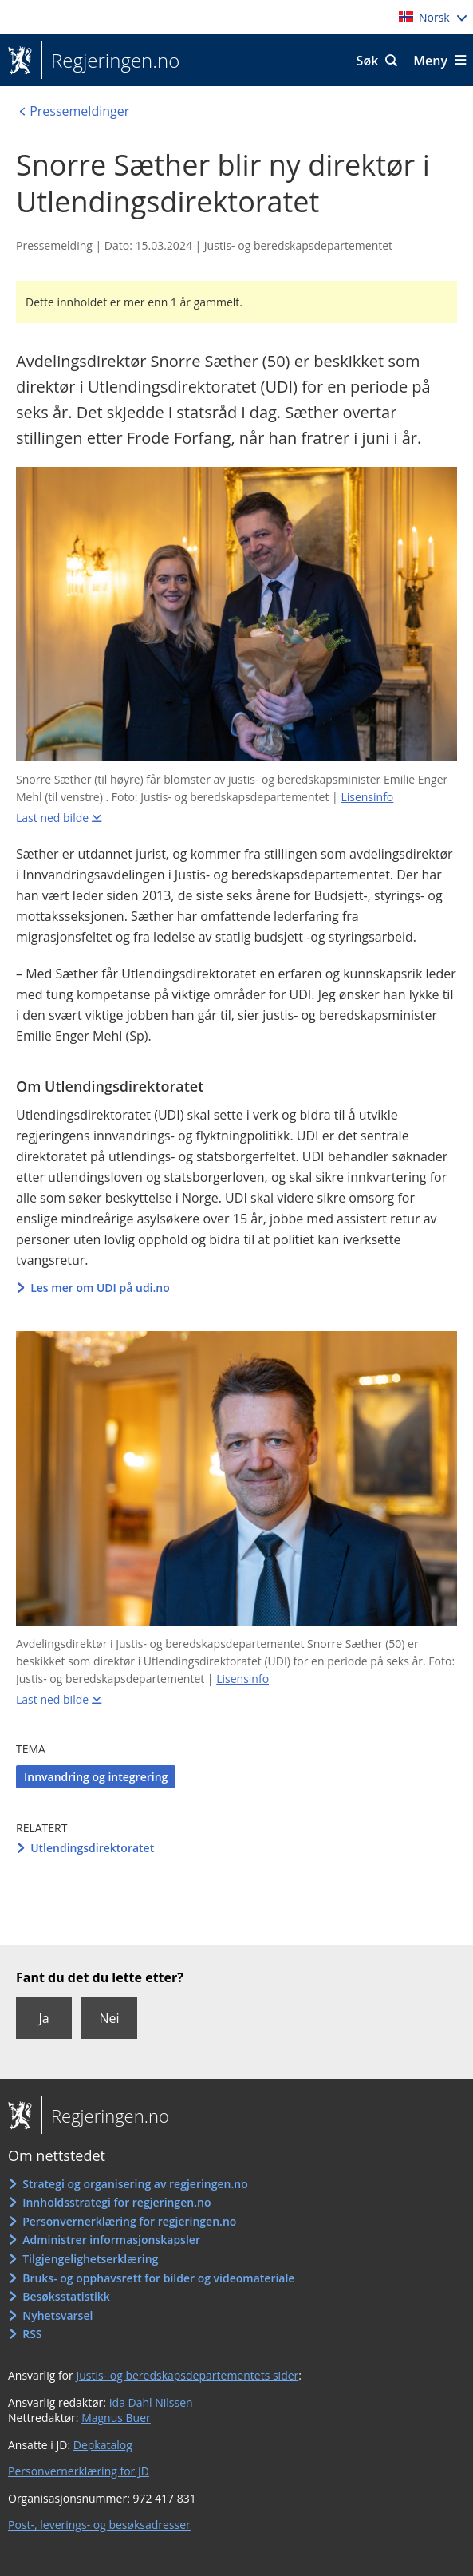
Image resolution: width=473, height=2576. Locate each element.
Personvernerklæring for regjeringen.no (129, 2221)
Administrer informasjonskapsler (111, 2239)
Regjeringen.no (110, 60)
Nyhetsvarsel (57, 2315)
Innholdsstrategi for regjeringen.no (116, 2202)
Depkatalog (102, 2444)
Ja (43, 2018)
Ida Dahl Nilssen (151, 2402)
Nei (109, 2018)
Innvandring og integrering (96, 1776)
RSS (31, 2333)
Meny (430, 60)
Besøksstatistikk (66, 2296)
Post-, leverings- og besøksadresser (99, 2524)
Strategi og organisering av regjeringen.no (135, 2183)
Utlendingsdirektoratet (92, 1847)
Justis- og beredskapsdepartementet (298, 245)
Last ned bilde (52, 817)
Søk (368, 60)
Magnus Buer (116, 2417)
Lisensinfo (367, 796)
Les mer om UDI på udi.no (100, 1287)
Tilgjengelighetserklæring (90, 2258)
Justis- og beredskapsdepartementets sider (187, 2375)
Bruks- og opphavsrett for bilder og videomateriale (158, 2278)
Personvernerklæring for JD (78, 2471)
